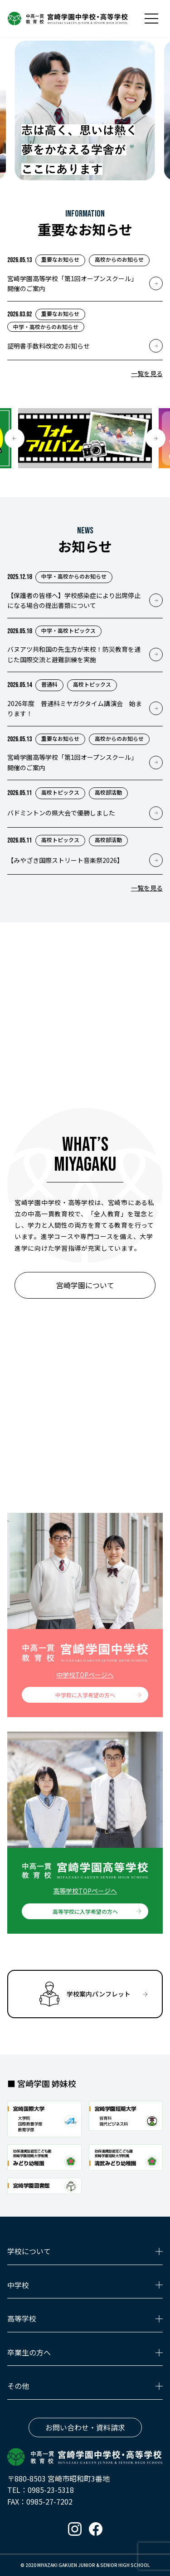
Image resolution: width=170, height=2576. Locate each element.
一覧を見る (147, 373)
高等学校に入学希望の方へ (85, 1911)
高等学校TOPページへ (85, 1890)
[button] (14, 438)
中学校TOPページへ (85, 1674)
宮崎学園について (85, 1285)
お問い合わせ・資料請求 (85, 2427)
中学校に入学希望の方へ (85, 1695)
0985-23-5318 (51, 2489)
